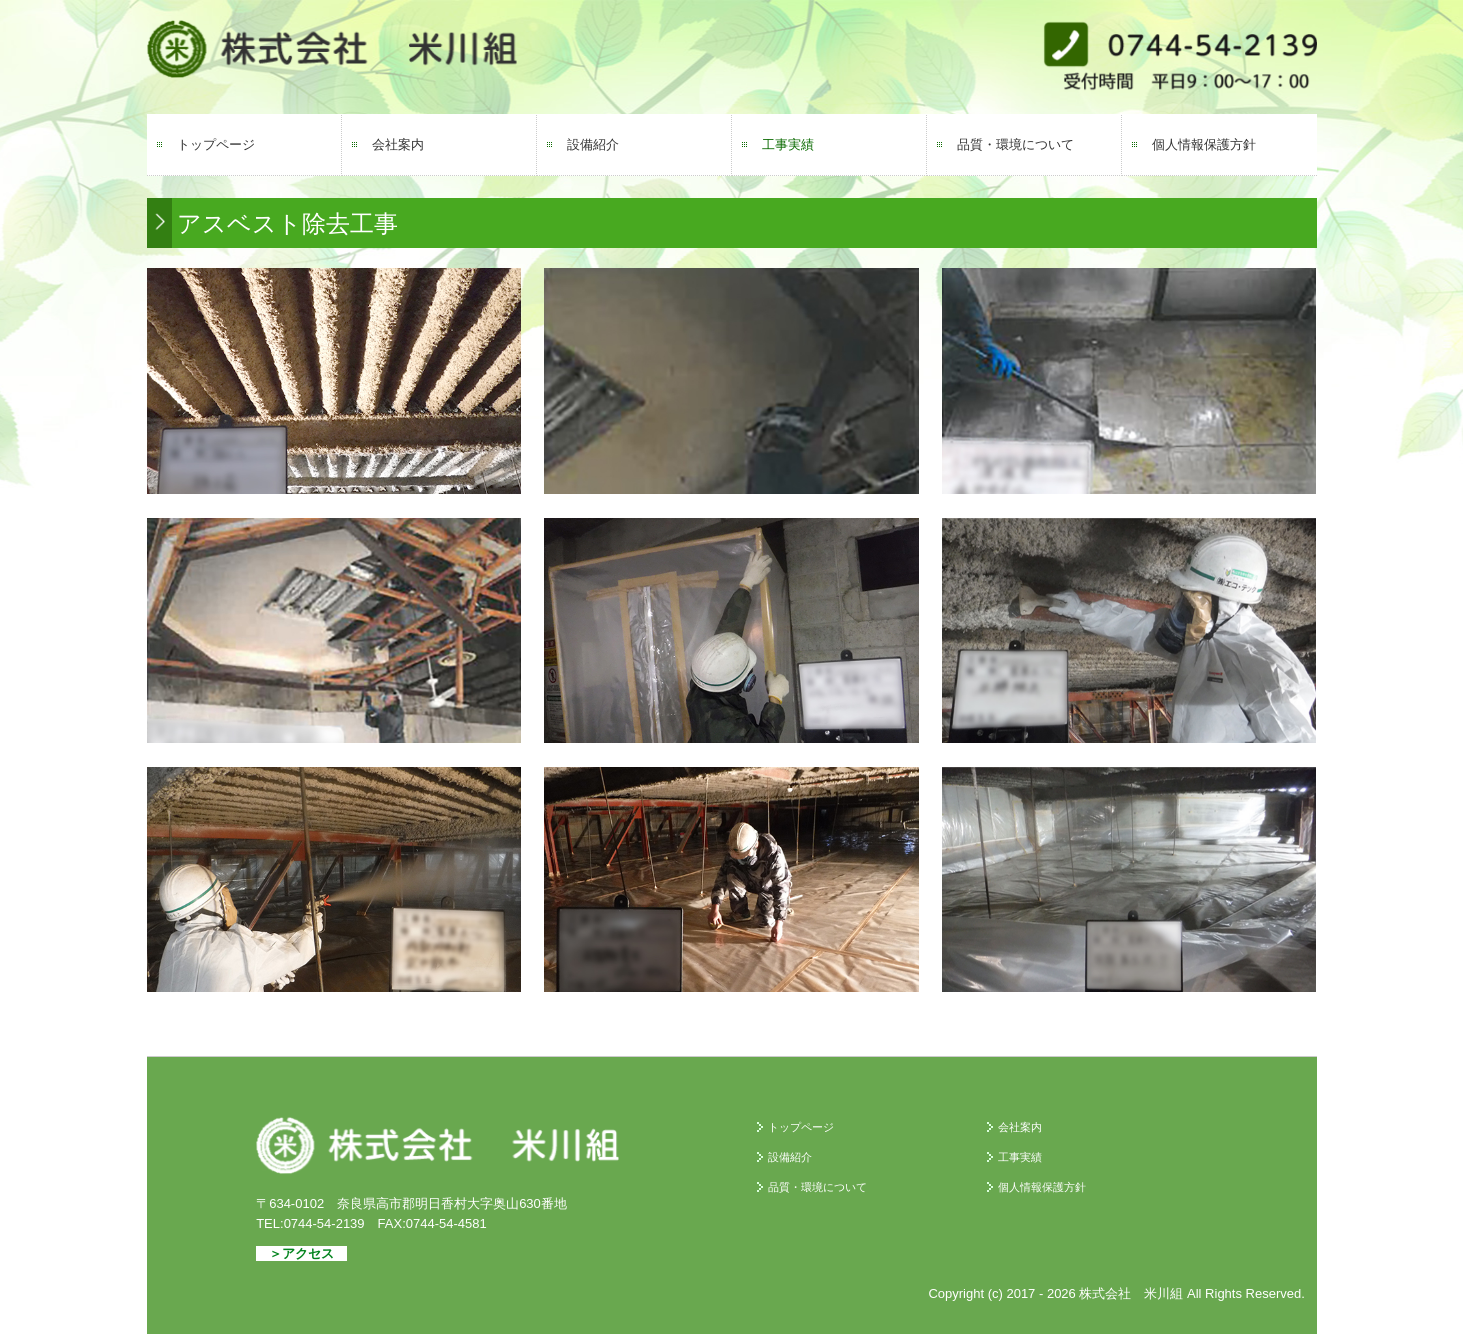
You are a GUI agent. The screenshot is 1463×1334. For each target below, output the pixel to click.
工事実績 (788, 144)
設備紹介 (593, 144)
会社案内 (398, 144)
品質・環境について (1015, 144)
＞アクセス (301, 1253)
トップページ (216, 144)
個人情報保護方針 (1204, 144)
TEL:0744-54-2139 (310, 1223)
